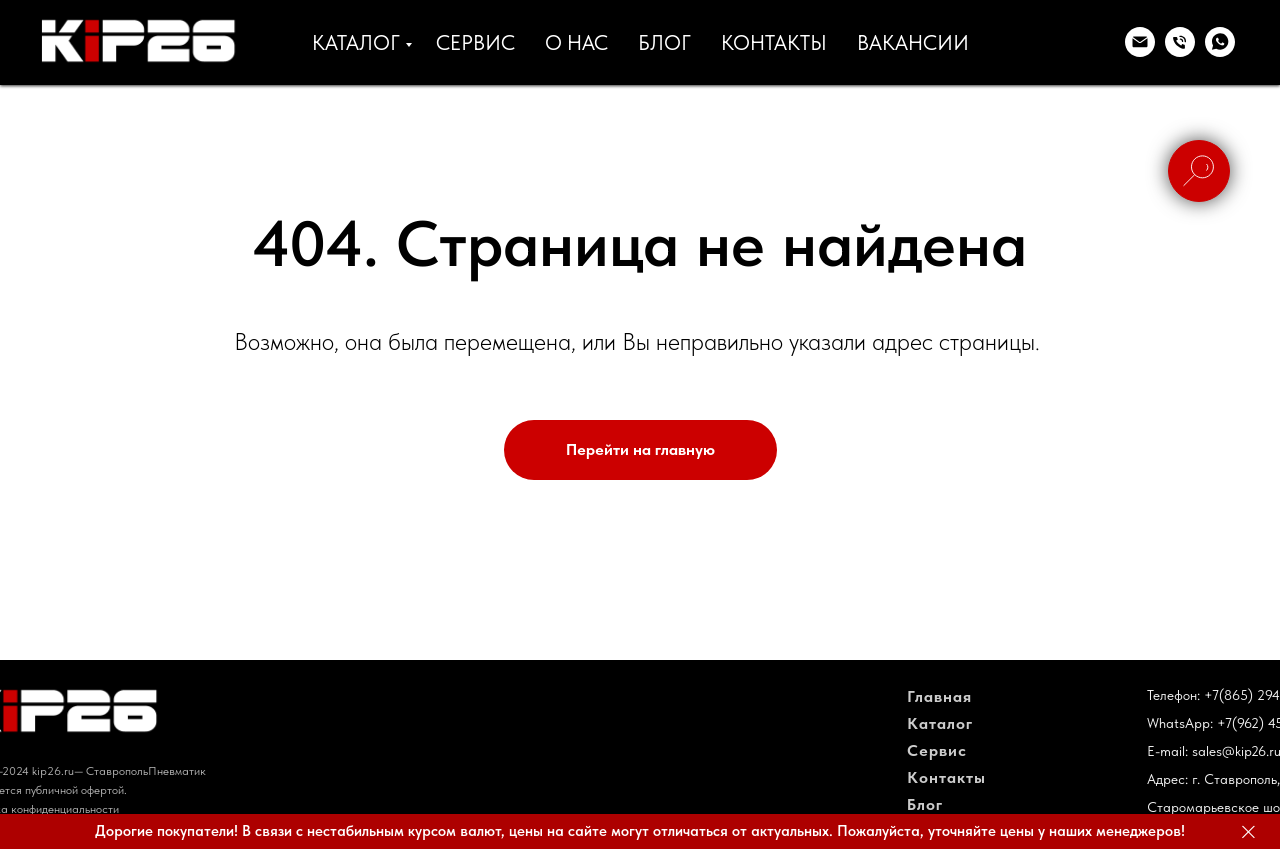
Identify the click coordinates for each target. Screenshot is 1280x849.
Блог (925, 804)
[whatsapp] (1220, 42)
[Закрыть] (1248, 831)
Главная (939, 696)
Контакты (946, 777)
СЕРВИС (475, 42)
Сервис (937, 750)
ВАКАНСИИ (913, 42)
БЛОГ (664, 42)
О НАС (576, 42)
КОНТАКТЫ (774, 42)
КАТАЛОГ (356, 42)
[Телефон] (1180, 42)
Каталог (940, 723)
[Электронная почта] (1140, 42)
